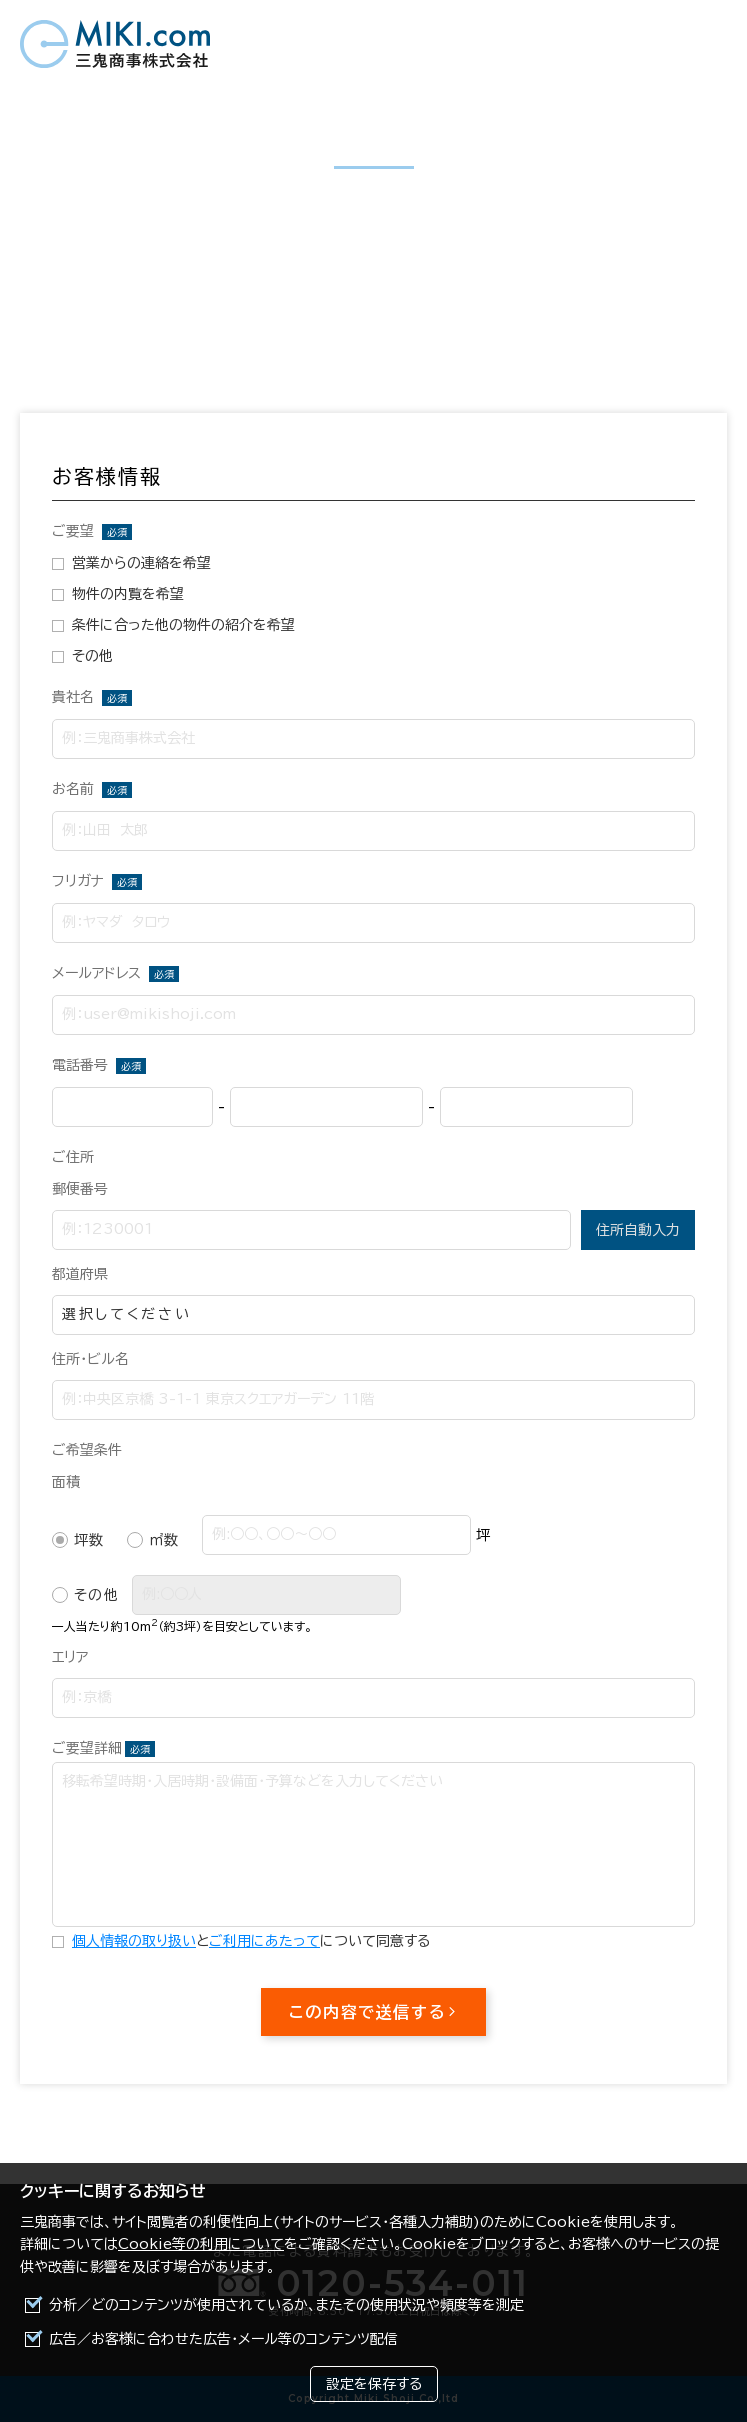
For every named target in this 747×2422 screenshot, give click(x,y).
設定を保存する (374, 2384)
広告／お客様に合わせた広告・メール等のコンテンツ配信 (223, 2339)
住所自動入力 (638, 1230)
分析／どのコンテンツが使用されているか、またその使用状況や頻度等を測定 (286, 2305)
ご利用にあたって (264, 1941)
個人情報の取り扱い (134, 1941)
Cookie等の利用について (201, 2244)
